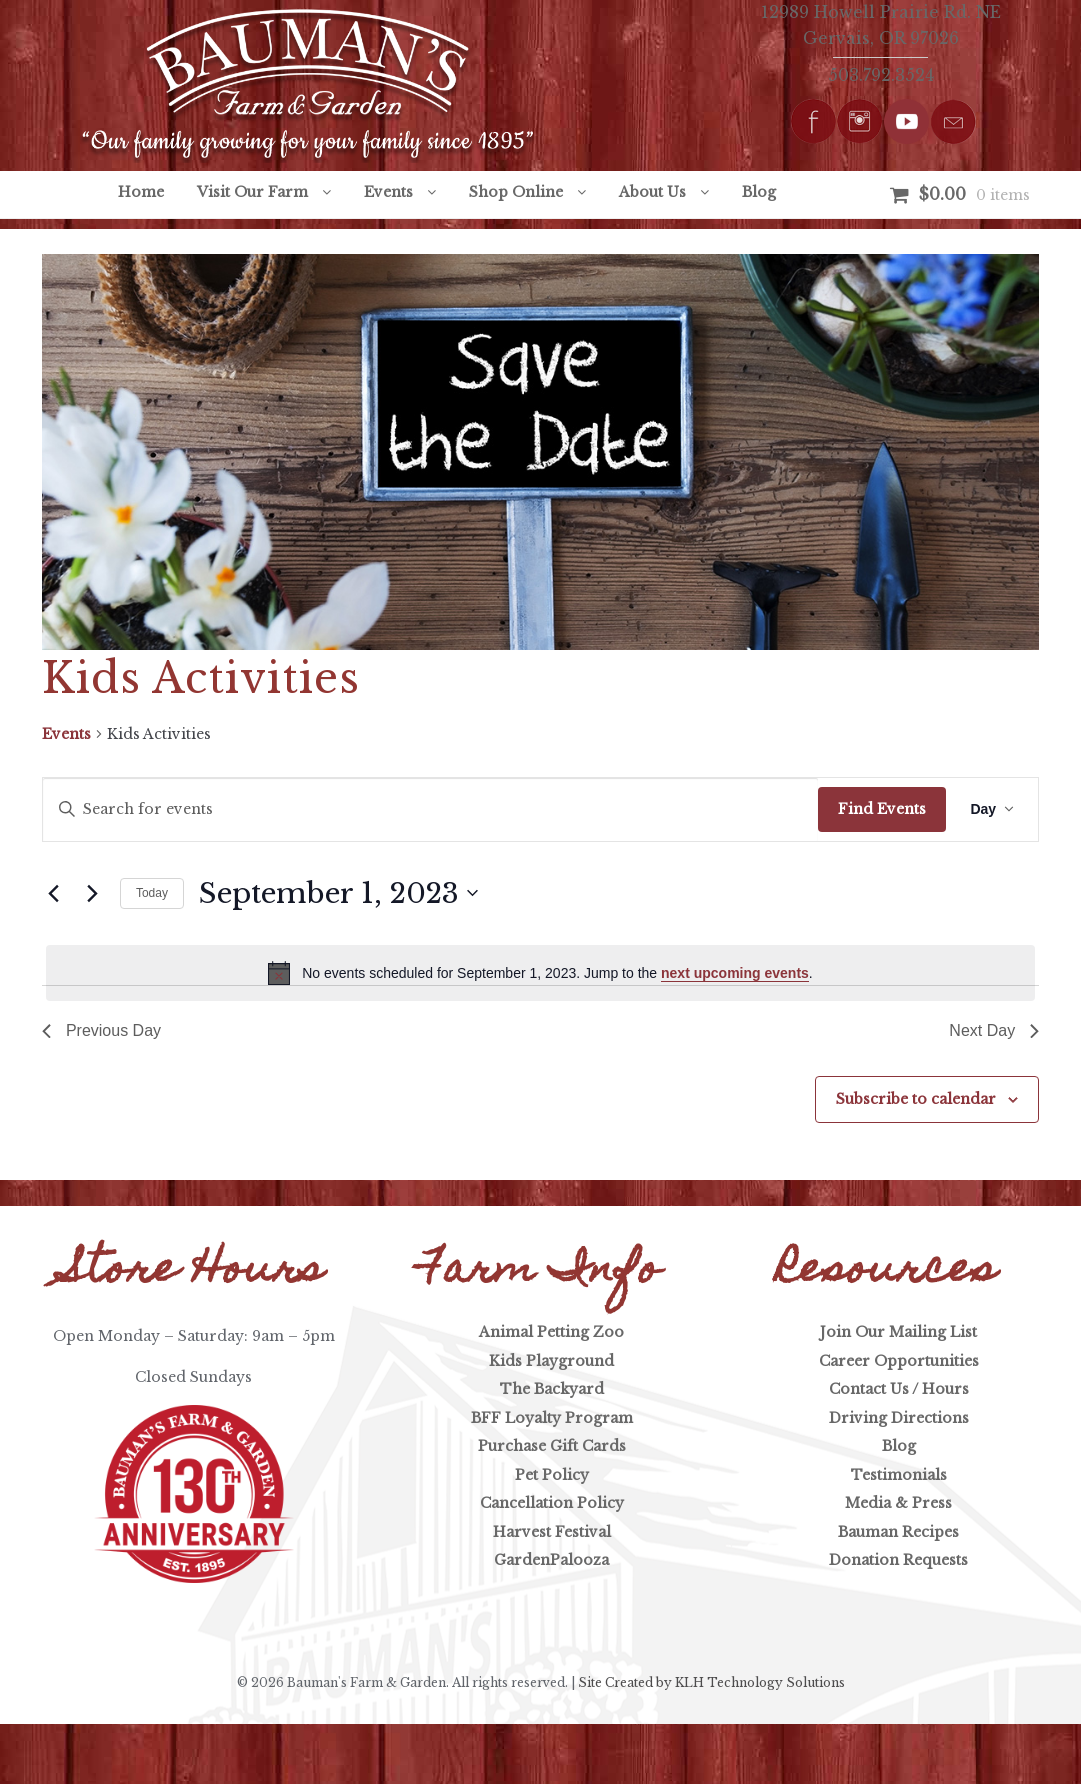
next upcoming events (735, 973)
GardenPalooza (551, 1560)
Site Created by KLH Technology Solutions (711, 1682)
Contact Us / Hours (899, 1389)
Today (152, 893)
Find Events (882, 809)
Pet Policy (552, 1475)
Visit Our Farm (252, 192)
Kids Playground (551, 1361)
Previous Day (101, 1030)
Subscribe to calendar (916, 1099)
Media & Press (898, 1503)
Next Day (994, 1030)
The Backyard (552, 1389)
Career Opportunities (899, 1361)
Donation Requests (898, 1560)
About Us (652, 192)
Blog (759, 192)
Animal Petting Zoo (551, 1332)
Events (388, 192)
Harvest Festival (552, 1532)
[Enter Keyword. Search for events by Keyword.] (431, 809)
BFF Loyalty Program (552, 1418)
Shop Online (516, 192)
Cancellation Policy (552, 1503)
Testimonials (899, 1475)
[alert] (540, 973)
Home (141, 192)
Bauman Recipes (898, 1532)
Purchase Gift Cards (552, 1446)
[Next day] (93, 893)
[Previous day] (54, 893)
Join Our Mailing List (898, 1332)
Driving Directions (899, 1418)
